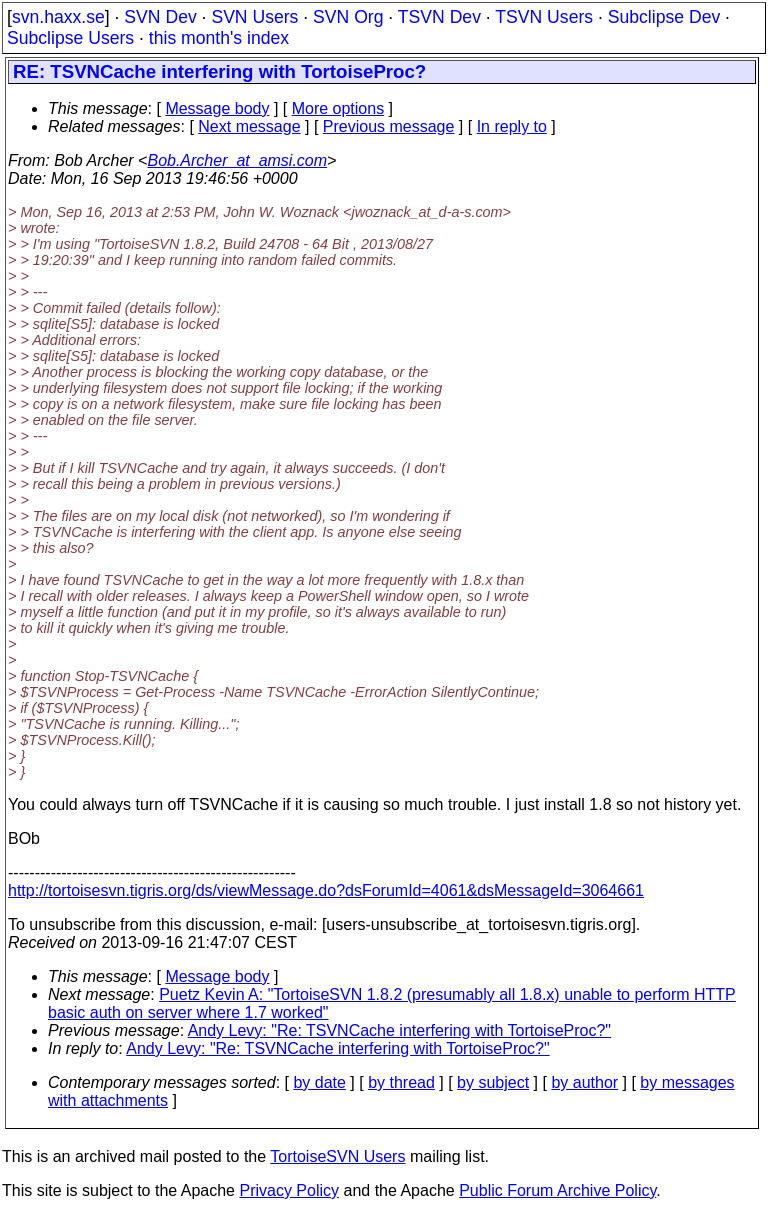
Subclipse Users (70, 38)
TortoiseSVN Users (337, 1156)
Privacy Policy (289, 1190)
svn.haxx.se (58, 17)
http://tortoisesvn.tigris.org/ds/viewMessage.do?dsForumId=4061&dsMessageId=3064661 (326, 890)
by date (319, 1082)
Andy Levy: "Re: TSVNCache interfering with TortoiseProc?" (399, 1030)
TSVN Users (544, 17)
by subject (493, 1082)
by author (584, 1082)
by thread (401, 1082)
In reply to (512, 126)
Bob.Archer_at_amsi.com (237, 160)
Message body (217, 108)
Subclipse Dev (664, 17)
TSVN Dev (439, 17)
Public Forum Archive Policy (557, 1190)
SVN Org (348, 17)
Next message (249, 126)
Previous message (389, 126)
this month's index (219, 38)
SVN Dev (160, 17)
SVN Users (254, 17)
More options (338, 108)
